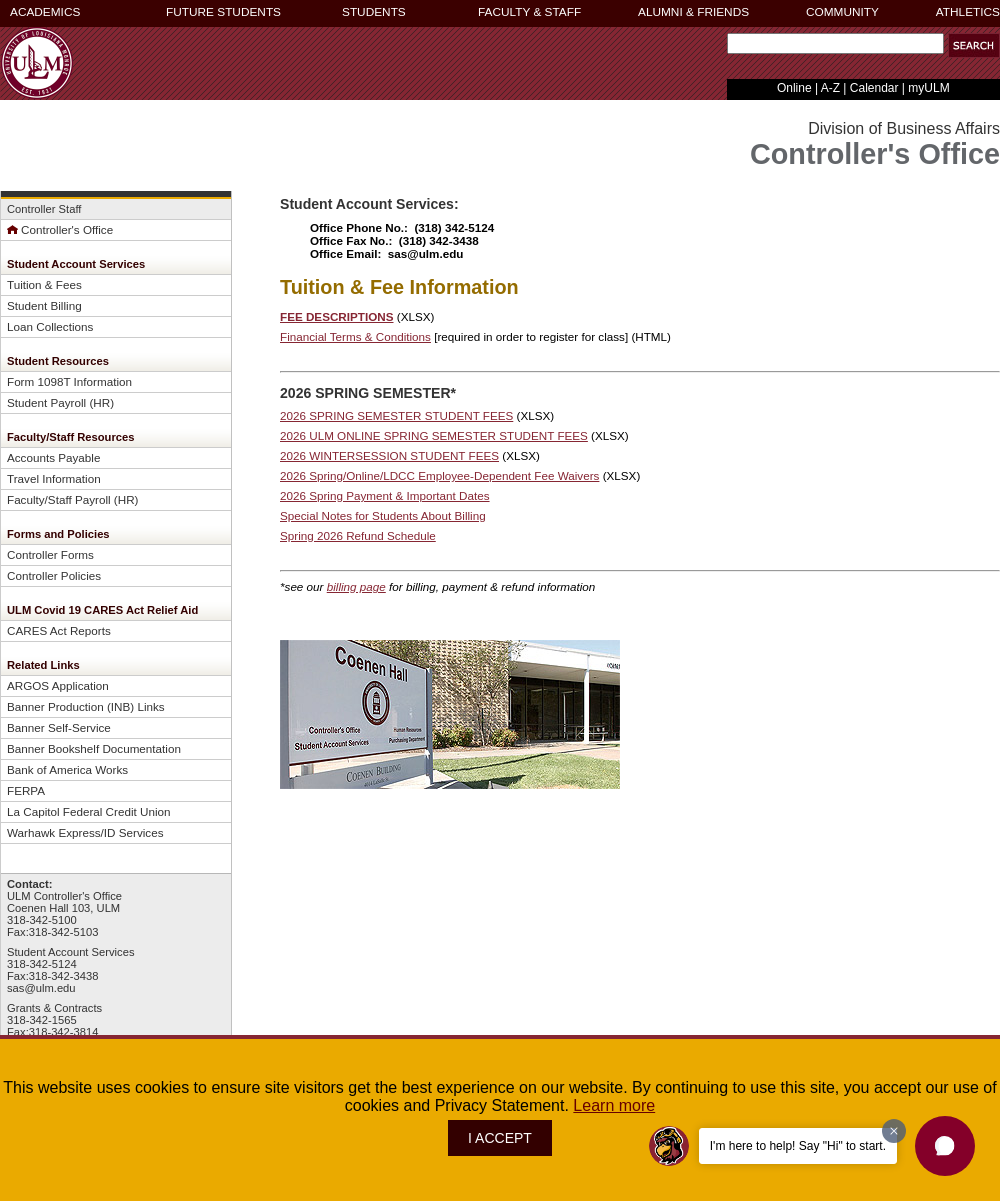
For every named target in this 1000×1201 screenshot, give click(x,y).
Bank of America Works (67, 769)
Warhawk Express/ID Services (85, 832)
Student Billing (44, 305)
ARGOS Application (58, 685)
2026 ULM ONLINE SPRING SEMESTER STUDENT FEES (434, 435)
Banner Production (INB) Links (86, 706)
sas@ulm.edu (41, 988)
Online (794, 88)
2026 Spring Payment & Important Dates (385, 495)
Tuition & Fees (44, 284)
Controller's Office (60, 229)
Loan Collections (50, 326)
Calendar (874, 88)
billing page (356, 586)
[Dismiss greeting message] (894, 1131)
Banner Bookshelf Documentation (94, 748)
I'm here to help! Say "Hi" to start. (798, 1146)
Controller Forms (50, 554)
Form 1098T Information (69, 381)
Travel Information (54, 478)
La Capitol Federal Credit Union (89, 811)
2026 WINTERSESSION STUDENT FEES (389, 455)
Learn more (614, 1105)
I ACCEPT (500, 1138)
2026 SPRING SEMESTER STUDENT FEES (396, 415)
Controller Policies (54, 575)
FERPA (26, 790)
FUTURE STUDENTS (223, 12)
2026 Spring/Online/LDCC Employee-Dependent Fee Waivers (439, 475)
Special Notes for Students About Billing (383, 515)
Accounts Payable (53, 457)
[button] (974, 45)
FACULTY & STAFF (529, 12)
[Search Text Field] (835, 43)
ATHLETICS (968, 12)
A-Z (830, 88)
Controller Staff (44, 209)
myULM (928, 88)
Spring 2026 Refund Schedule (358, 535)
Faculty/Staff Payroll (59, 499)
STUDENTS (374, 12)
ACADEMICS (45, 12)
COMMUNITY (842, 12)
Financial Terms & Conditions (355, 336)
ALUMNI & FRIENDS (693, 12)
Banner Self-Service (59, 727)
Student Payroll (46, 402)
